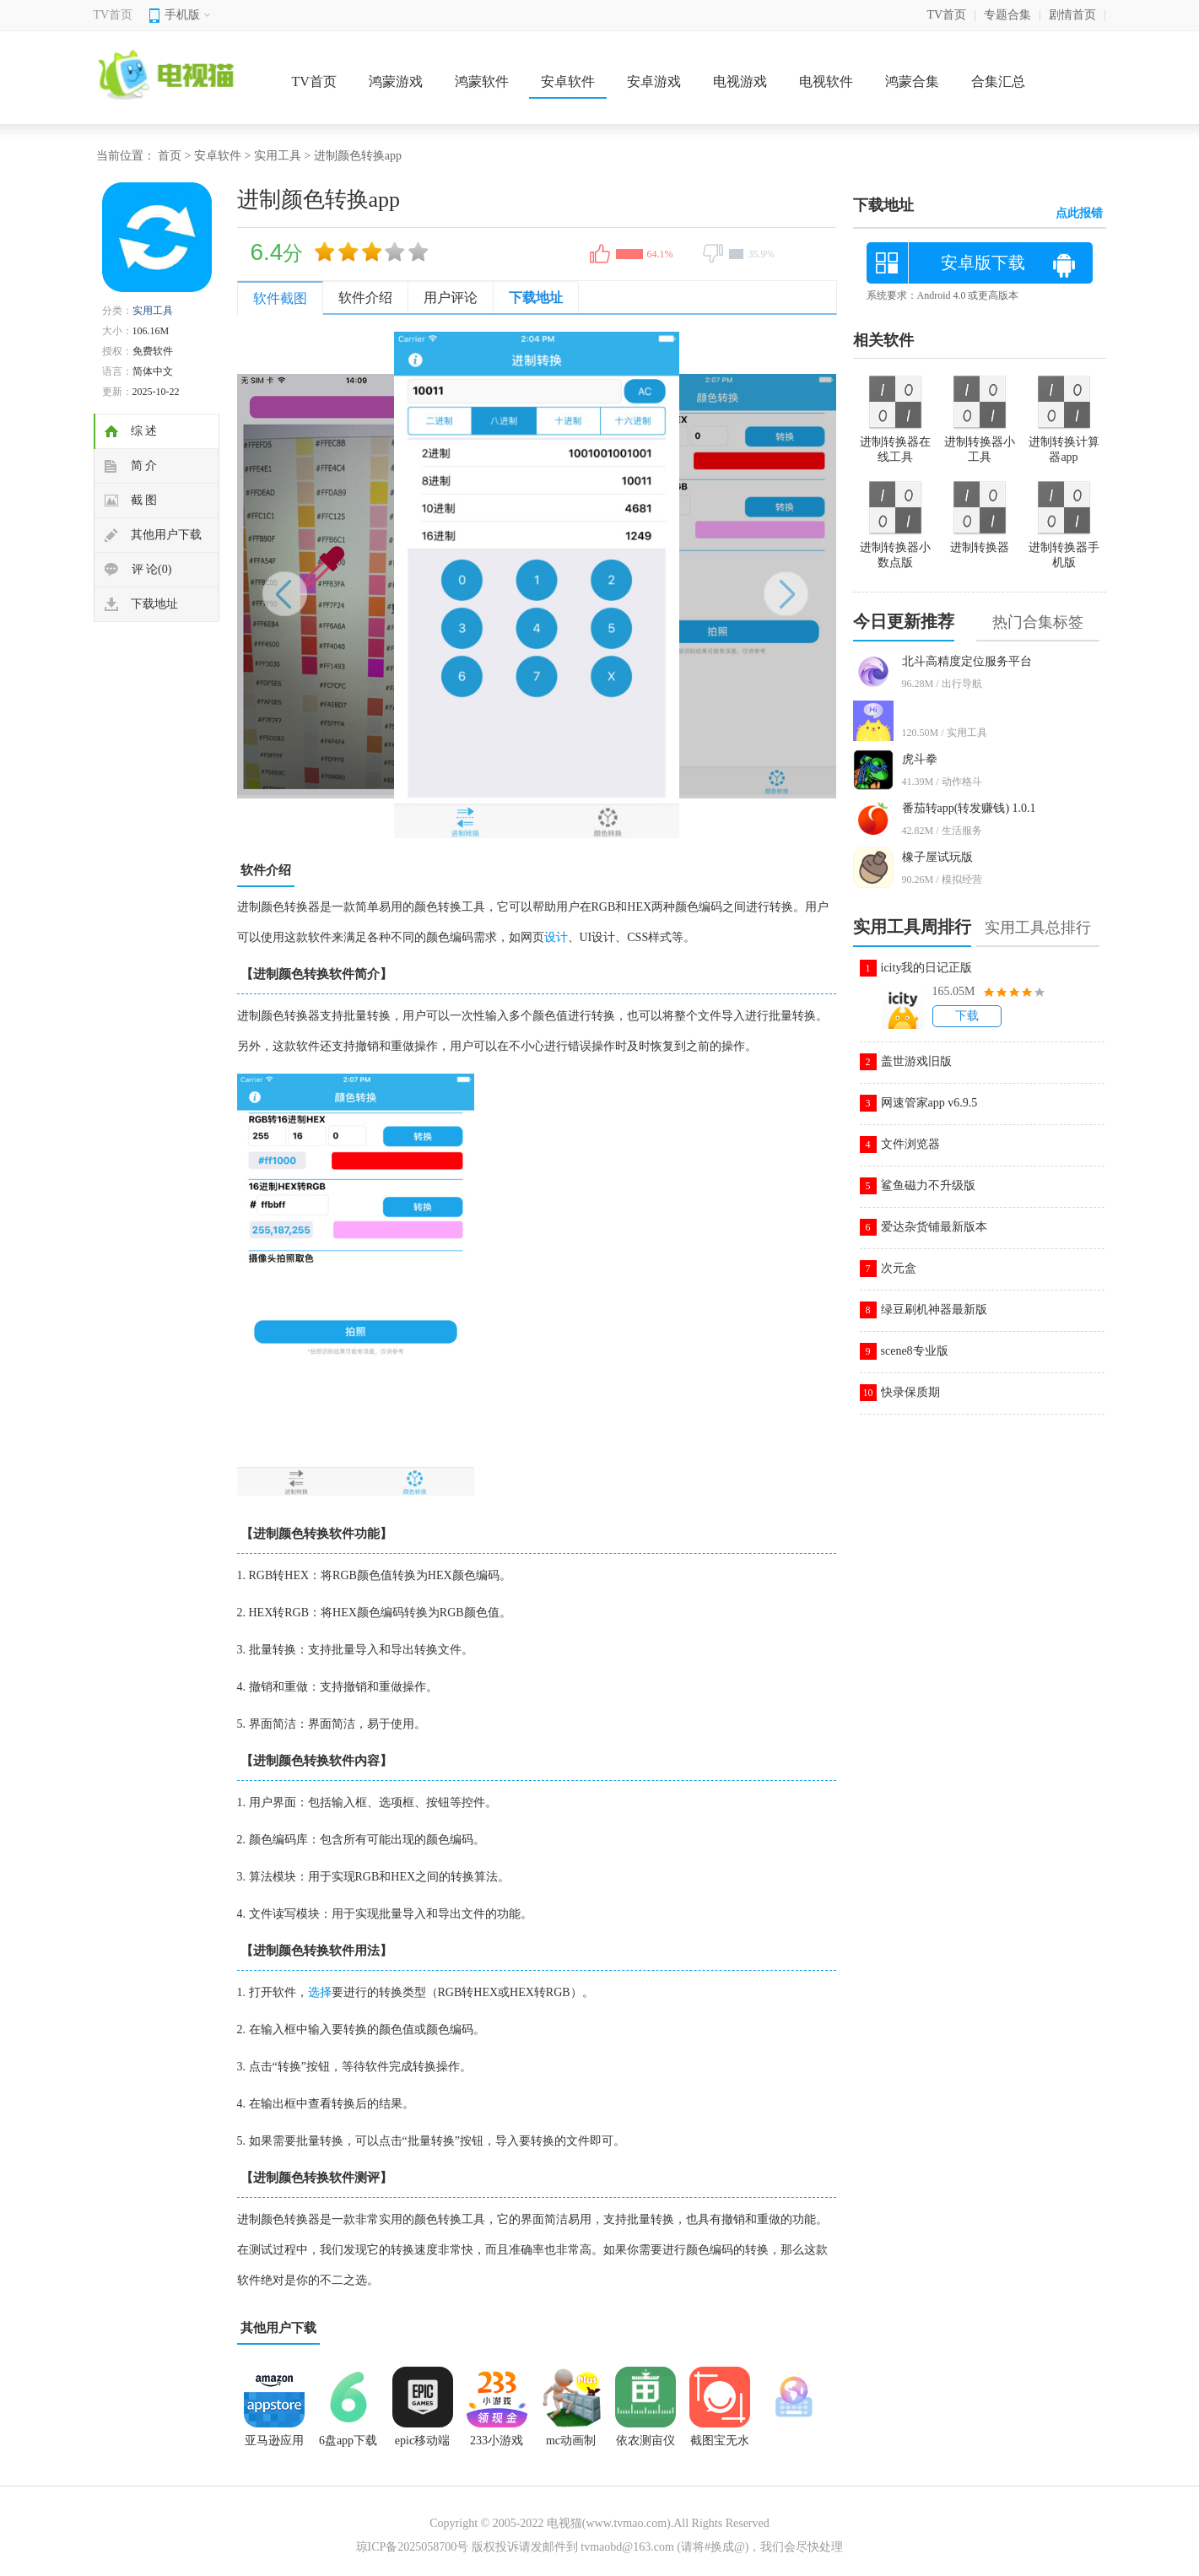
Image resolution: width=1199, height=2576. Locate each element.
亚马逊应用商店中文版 (274, 2446)
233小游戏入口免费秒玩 (497, 2446)
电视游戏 (740, 81)
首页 (169, 155)
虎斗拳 (919, 759)
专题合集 (1007, 14)
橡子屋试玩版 (937, 857)
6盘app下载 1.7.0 (348, 2446)
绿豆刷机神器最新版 (934, 1309)
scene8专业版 (914, 1351)
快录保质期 (910, 1392)
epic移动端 (422, 2440)
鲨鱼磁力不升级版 (928, 1185)
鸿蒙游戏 (396, 81)
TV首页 (113, 14)
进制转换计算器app (1064, 442)
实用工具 (277, 155)
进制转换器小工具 (979, 442)
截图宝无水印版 (719, 2446)
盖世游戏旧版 (916, 1061)
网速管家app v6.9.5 (929, 1102)
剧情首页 (1072, 14)
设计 (556, 937)
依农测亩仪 (645, 2440)
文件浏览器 (910, 1144)
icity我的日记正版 (927, 967)
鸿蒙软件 (482, 81)
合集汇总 (998, 81)
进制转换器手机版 (1064, 548)
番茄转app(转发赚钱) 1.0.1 (969, 808)
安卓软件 (568, 81)
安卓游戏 (654, 81)
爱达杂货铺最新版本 (934, 1226)
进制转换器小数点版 (895, 548)
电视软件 (826, 81)
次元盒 (898, 1268)
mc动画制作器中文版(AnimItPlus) (571, 2446)
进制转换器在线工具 (895, 442)
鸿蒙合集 (912, 81)
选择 (320, 1992)
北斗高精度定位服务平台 (967, 661)
